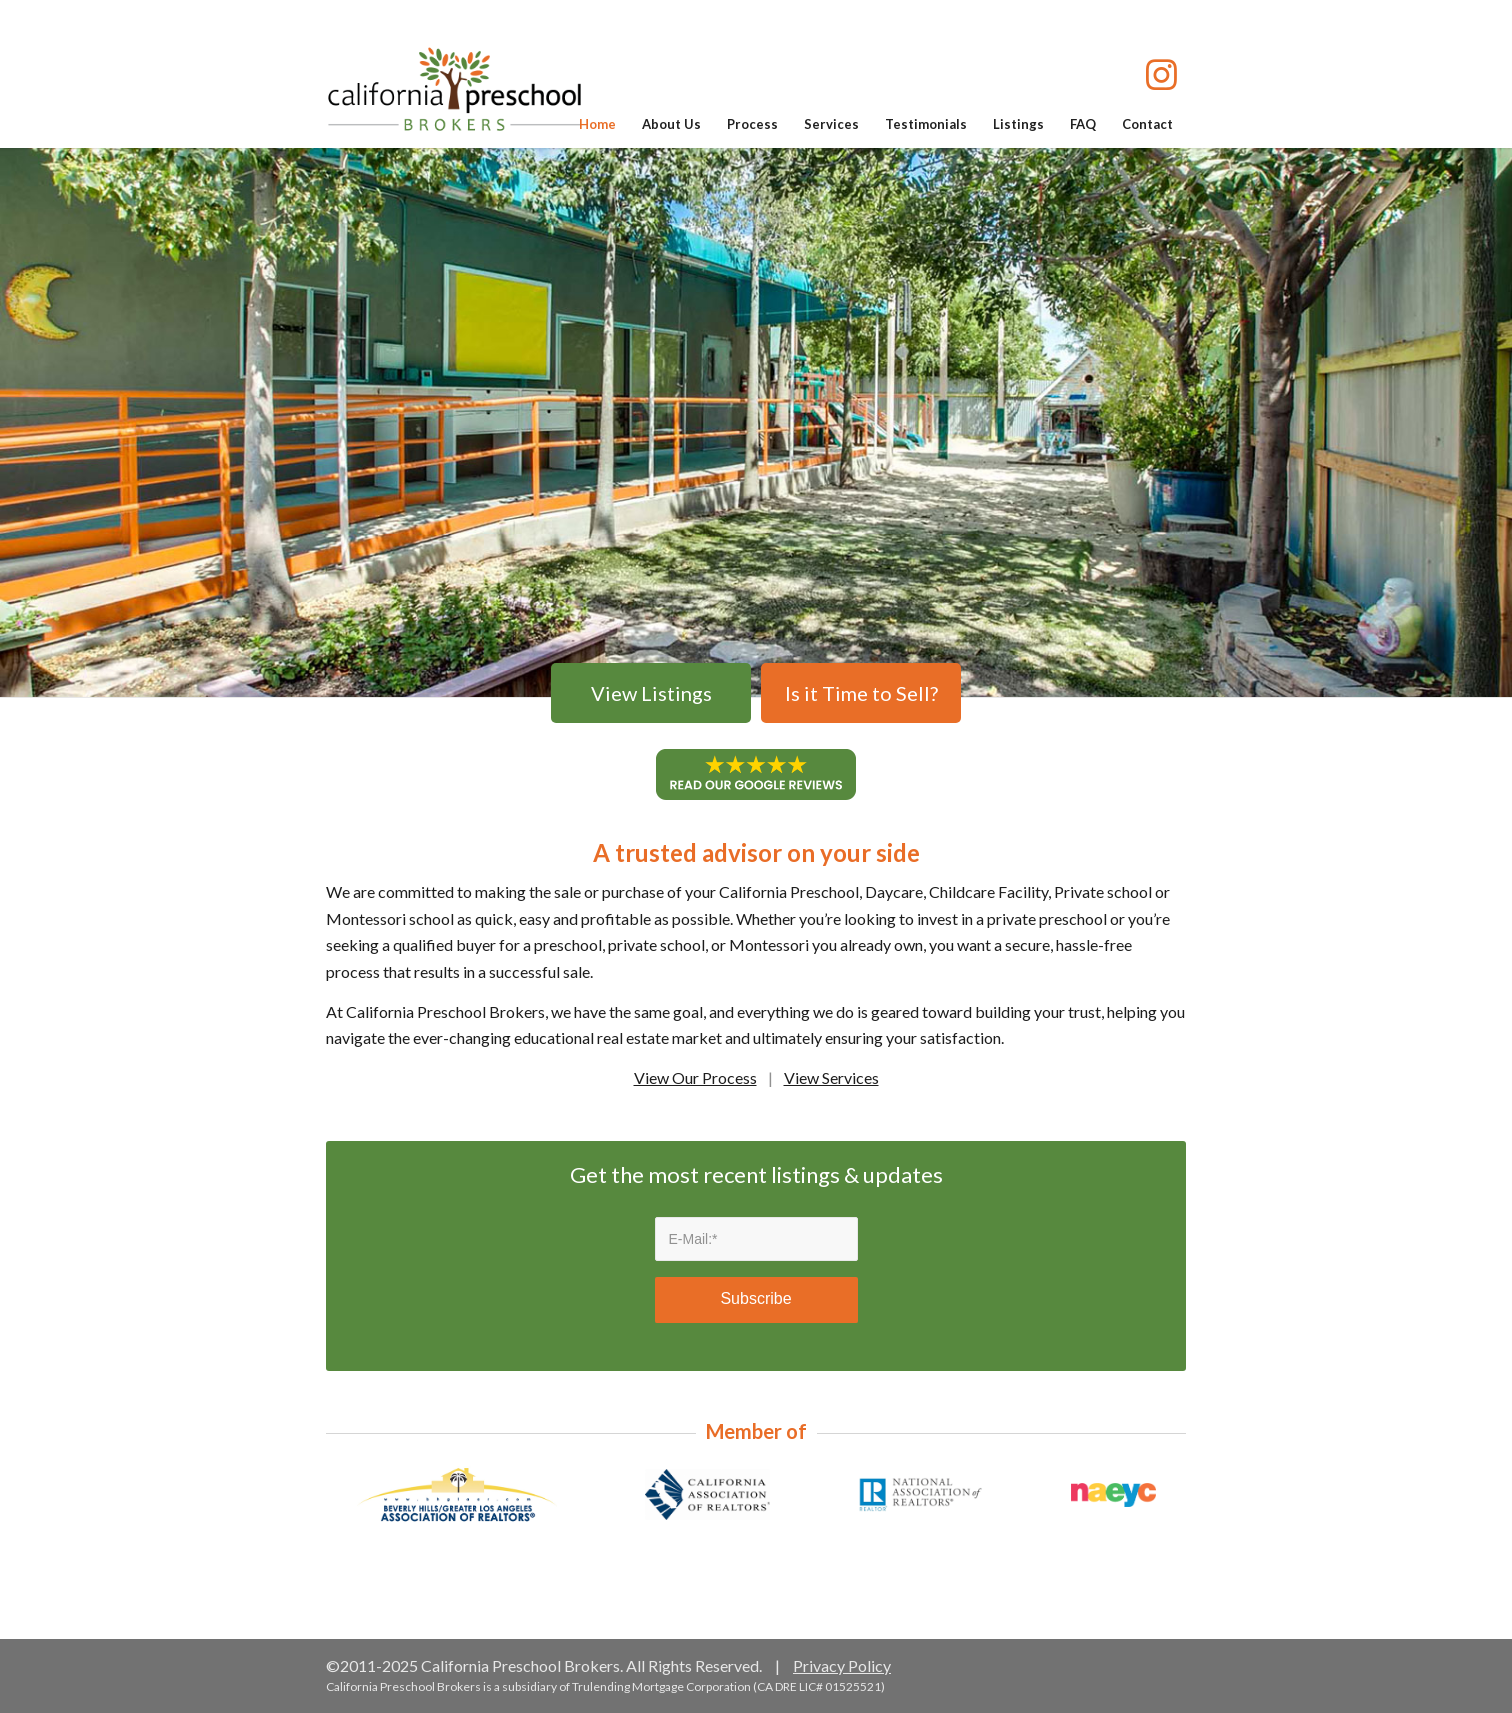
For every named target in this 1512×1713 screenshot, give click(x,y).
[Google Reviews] (756, 774)
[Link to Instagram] (1161, 78)
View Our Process (695, 1077)
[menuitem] (597, 124)
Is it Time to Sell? (861, 693)
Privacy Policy (842, 1665)
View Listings (651, 693)
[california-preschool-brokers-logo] (454, 89)
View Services (831, 1077)
